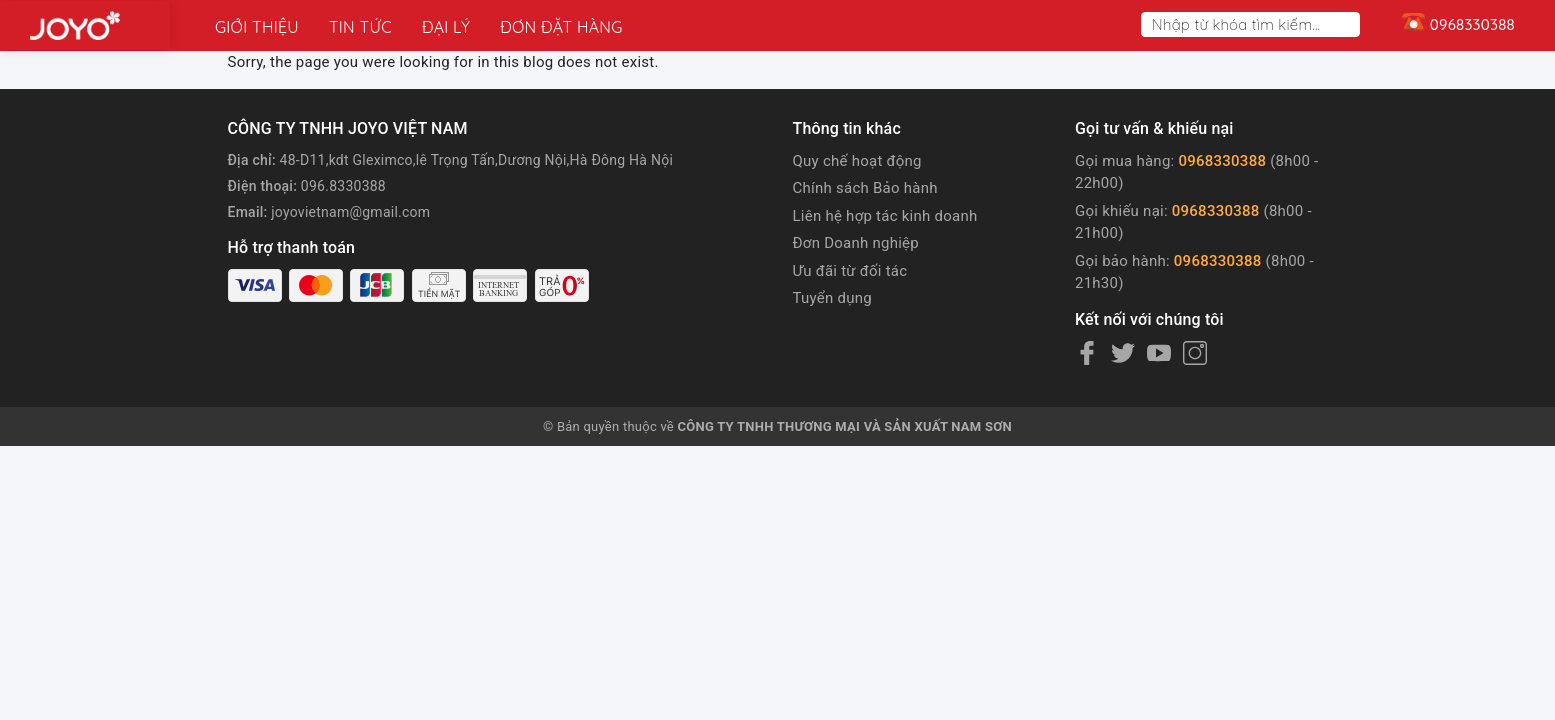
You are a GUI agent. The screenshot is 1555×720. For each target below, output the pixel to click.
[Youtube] (1159, 353)
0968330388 (1222, 161)
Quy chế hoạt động (857, 161)
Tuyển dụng (832, 298)
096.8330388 (343, 186)
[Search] (1349, 24)
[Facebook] (1087, 353)
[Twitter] (1123, 353)
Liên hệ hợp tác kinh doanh (885, 216)
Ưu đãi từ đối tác (850, 271)
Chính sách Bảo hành (865, 188)
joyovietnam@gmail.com (350, 212)
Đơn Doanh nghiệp (856, 243)
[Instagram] (1195, 353)
